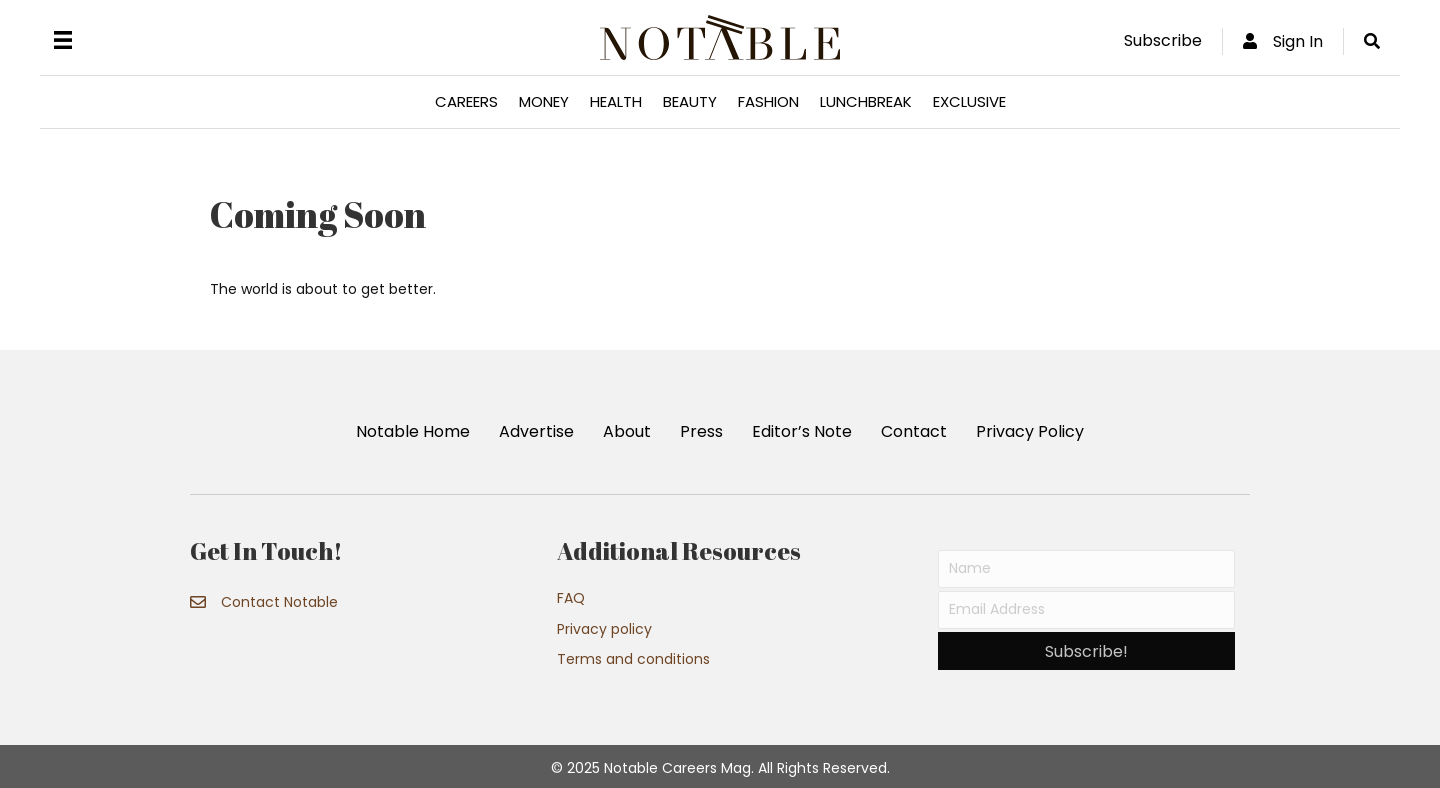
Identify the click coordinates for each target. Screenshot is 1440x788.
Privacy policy (604, 629)
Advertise (536, 431)
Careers (466, 101)
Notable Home (413, 431)
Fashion (768, 101)
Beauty (690, 101)
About (627, 431)
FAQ (571, 598)
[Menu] (63, 40)
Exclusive (969, 101)
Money (544, 101)
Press (701, 431)
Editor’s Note (802, 431)
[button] (1086, 651)
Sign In (1283, 41)
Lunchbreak (866, 101)
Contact (914, 431)
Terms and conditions (633, 659)
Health (616, 101)
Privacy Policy (1030, 431)
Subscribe (1163, 40)
